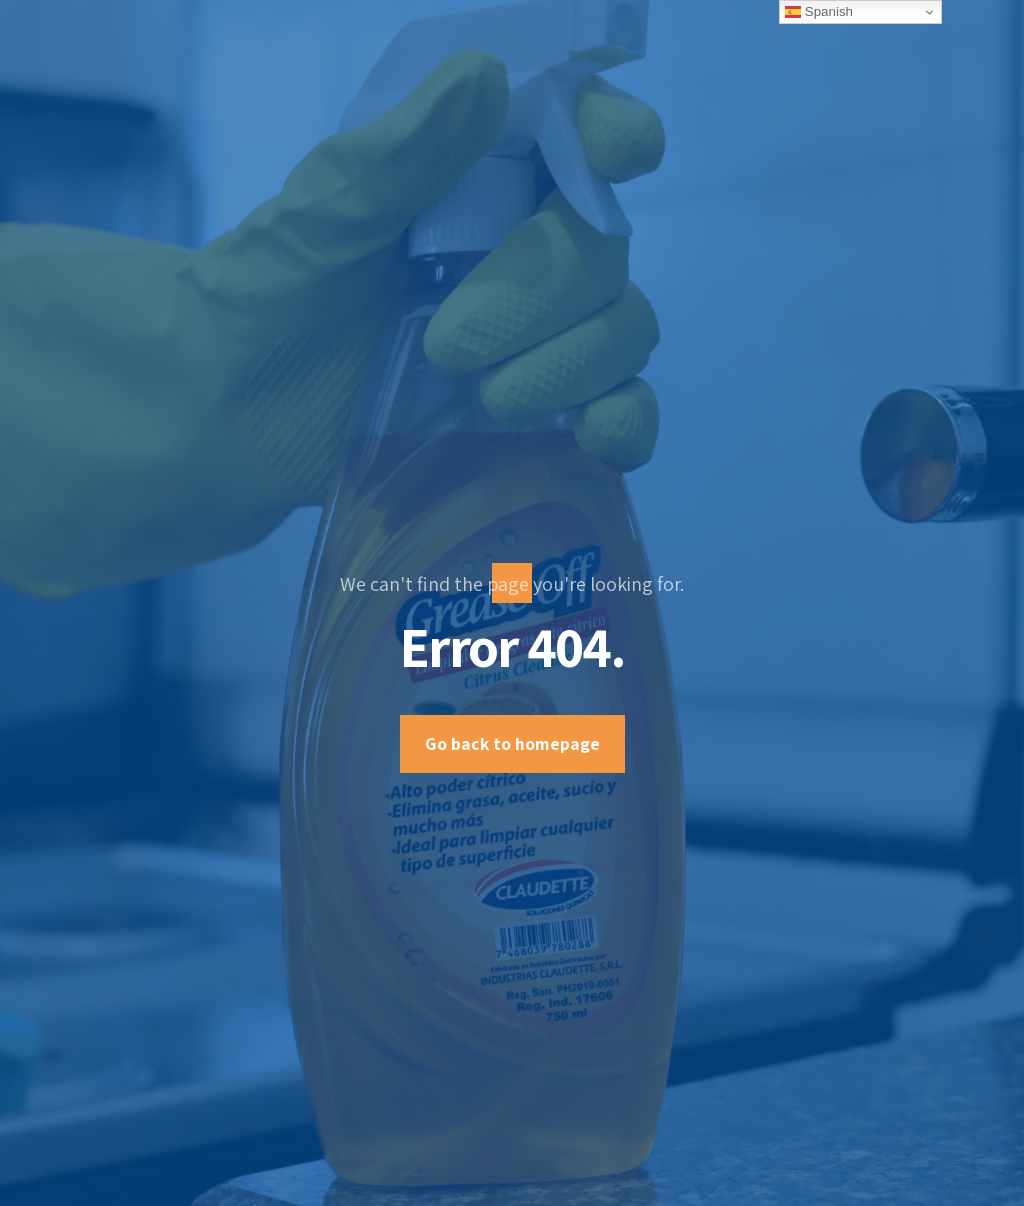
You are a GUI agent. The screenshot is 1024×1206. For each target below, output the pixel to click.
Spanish (819, 12)
